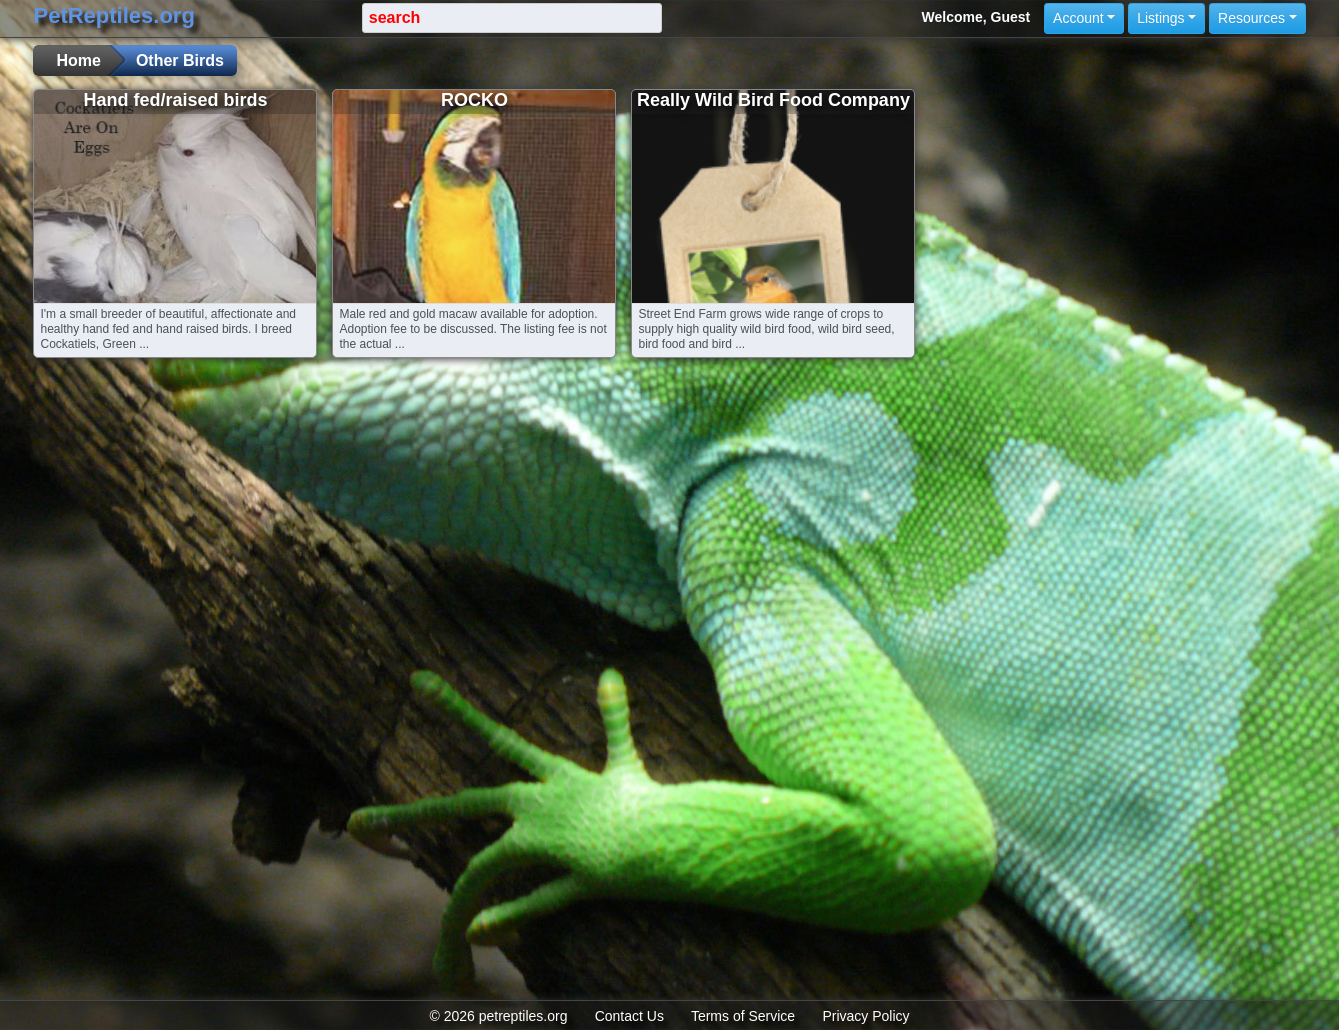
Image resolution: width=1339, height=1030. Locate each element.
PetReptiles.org (113, 15)
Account (1078, 18)
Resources (1251, 18)
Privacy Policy (865, 1016)
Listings (1160, 18)
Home (78, 60)
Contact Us (629, 1016)
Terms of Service (743, 1016)
